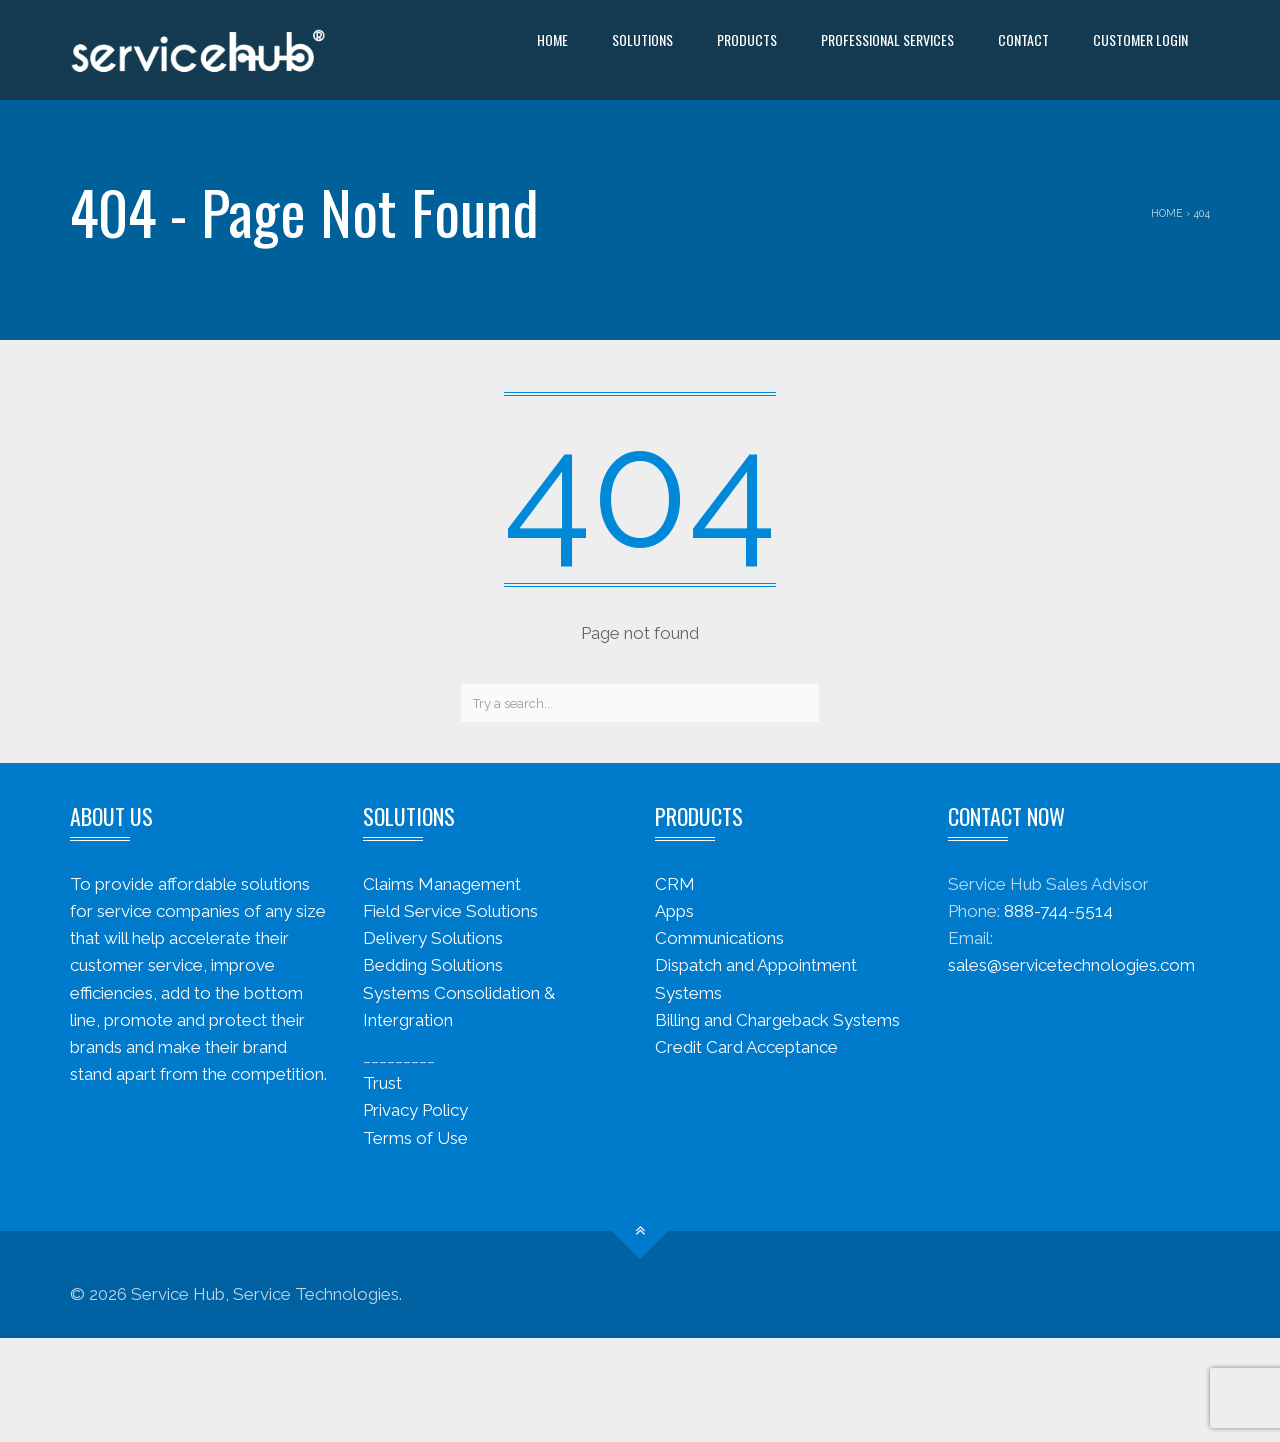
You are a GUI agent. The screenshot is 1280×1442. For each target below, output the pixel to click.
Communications (719, 938)
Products (747, 39)
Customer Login (1140, 39)
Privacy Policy (415, 1110)
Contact (1023, 39)
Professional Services (887, 39)
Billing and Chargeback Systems (777, 1020)
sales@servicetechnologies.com (1071, 965)
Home (552, 39)
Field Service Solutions (450, 911)
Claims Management (442, 884)
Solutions (642, 39)
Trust (382, 1083)
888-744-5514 (1058, 911)
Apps (674, 911)
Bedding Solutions (433, 965)
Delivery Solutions (433, 938)
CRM (675, 884)
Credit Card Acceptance (746, 1047)
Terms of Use (415, 1138)
